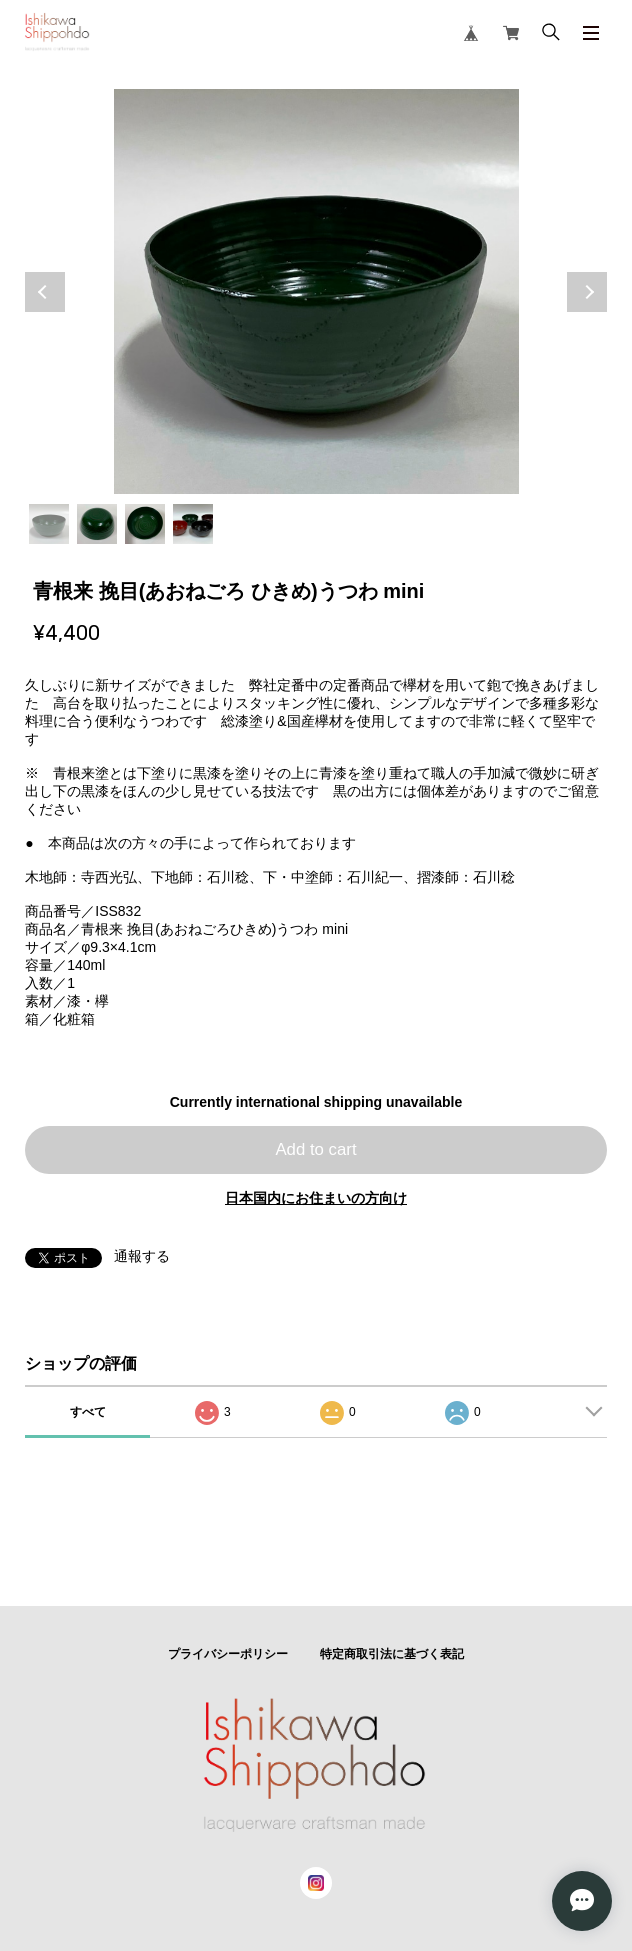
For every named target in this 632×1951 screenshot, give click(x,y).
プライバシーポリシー (228, 1654)
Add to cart (315, 1149)
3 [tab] (145, 524)
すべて (88, 1412)
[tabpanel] (316, 291)
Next (587, 292)
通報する (142, 1256)
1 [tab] (49, 524)
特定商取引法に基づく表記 (392, 1654)
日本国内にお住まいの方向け (316, 1198)
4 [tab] (193, 524)
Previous (45, 292)
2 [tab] (97, 524)
